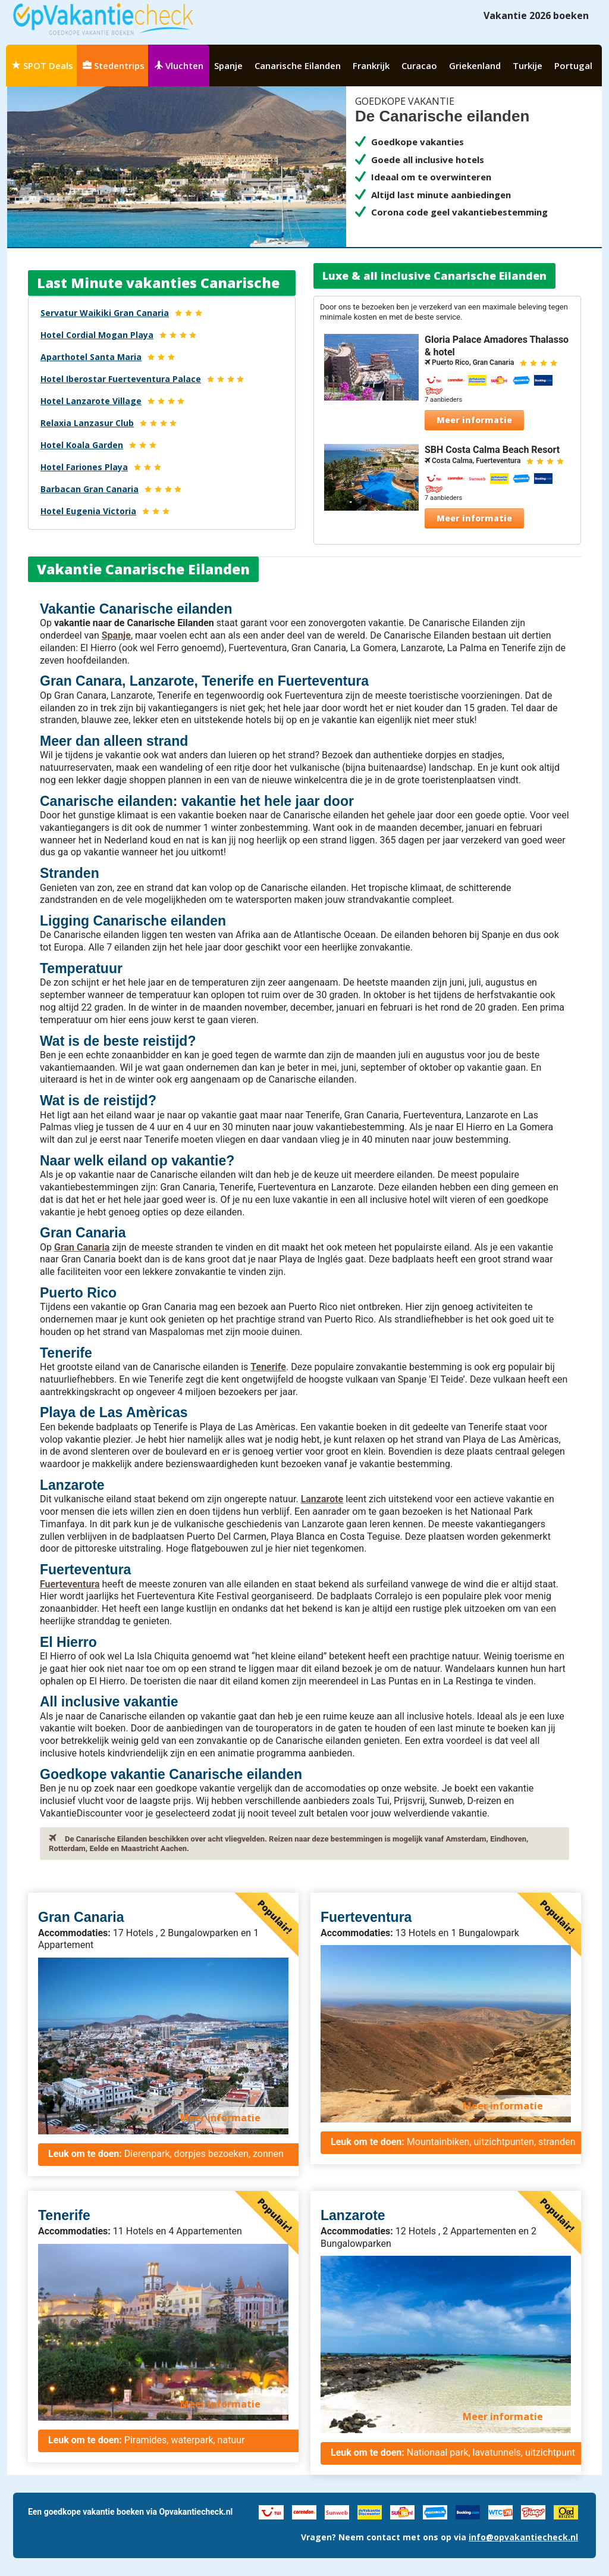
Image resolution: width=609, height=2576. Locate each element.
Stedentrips (114, 65)
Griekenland (475, 65)
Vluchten (178, 65)
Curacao (419, 65)
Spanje (228, 65)
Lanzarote (322, 1499)
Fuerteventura (70, 1584)
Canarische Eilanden (298, 65)
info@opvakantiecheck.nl (523, 2537)
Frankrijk (371, 65)
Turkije (527, 65)
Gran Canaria (81, 1247)
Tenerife (268, 1367)
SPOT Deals (42, 65)
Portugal (573, 65)
